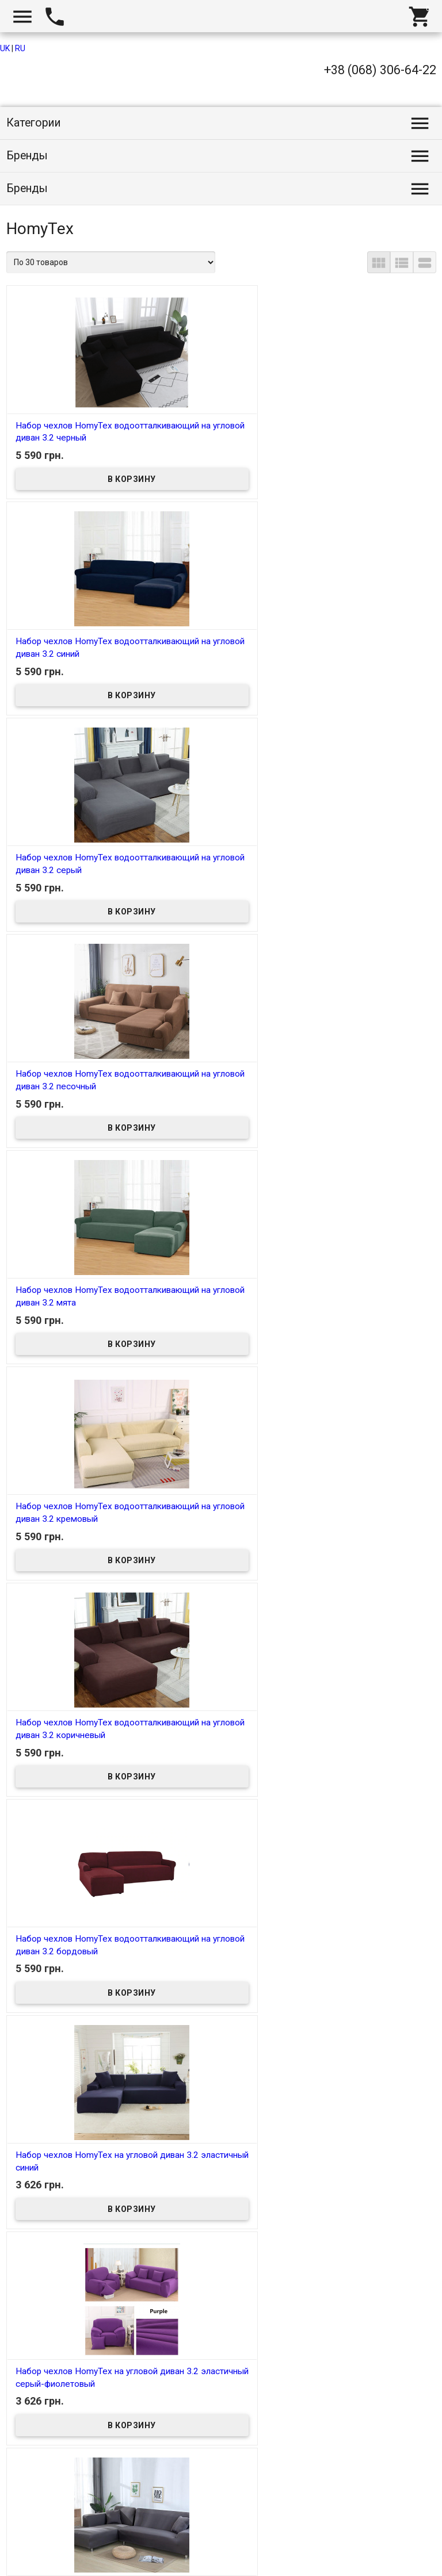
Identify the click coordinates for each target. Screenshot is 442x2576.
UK (5, 48)
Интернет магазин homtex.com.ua (79, 2553)
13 (236, 2448)
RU (20, 48)
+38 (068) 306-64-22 (380, 70)
